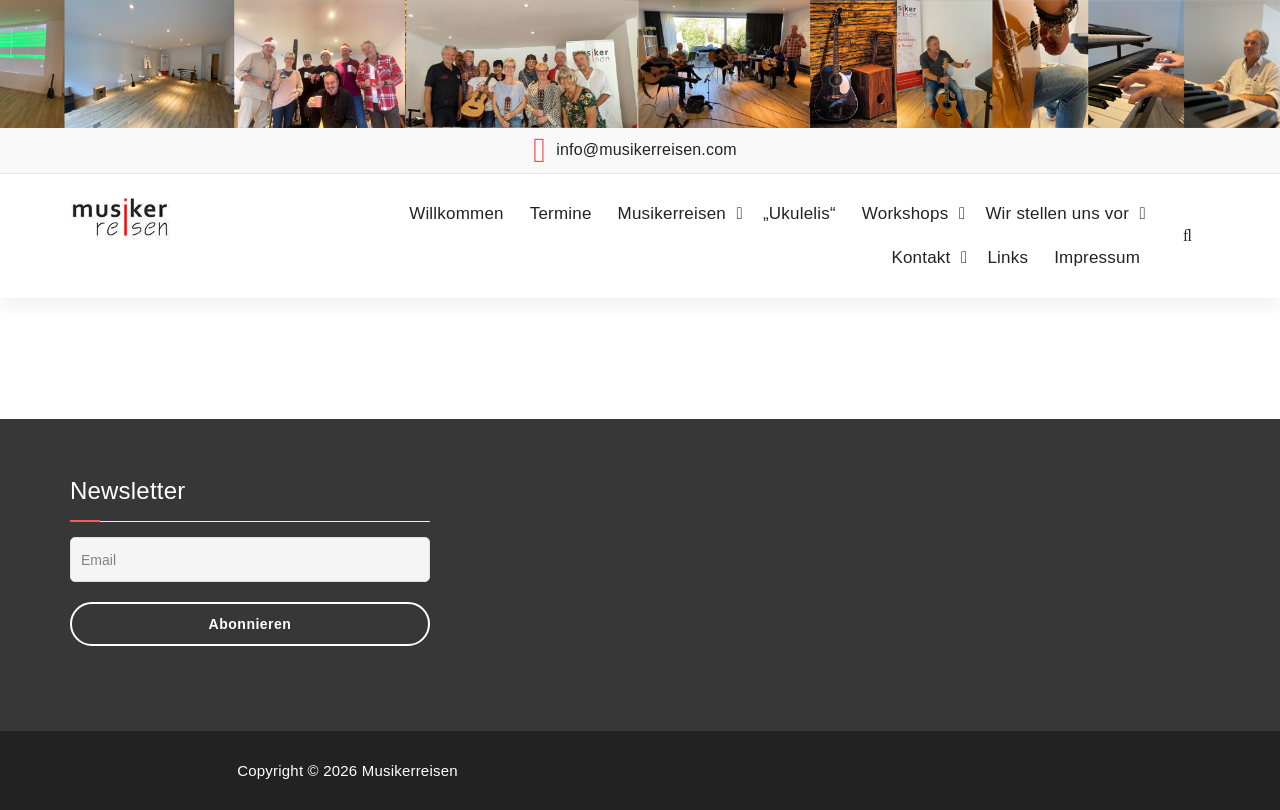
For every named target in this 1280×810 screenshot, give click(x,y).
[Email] (250, 559)
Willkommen (456, 213)
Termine (561, 213)
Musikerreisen (672, 213)
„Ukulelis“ (799, 213)
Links (1007, 257)
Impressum (1097, 257)
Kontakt (920, 257)
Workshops (905, 213)
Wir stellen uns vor (1057, 213)
